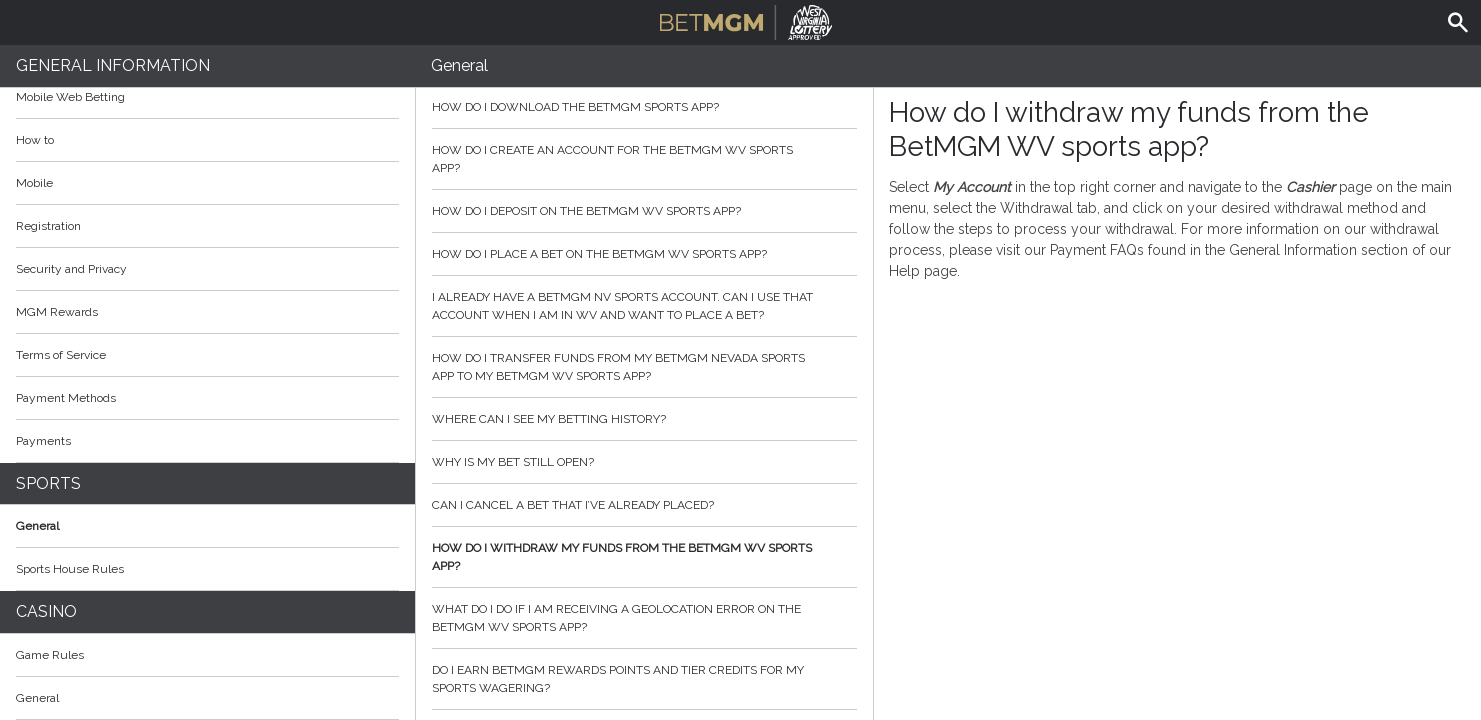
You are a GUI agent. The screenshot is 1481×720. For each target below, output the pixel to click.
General (37, 526)
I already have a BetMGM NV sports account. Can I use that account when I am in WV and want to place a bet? (644, 306)
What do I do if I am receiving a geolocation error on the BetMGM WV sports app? (644, 618)
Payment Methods (207, 398)
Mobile (34, 183)
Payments (207, 441)
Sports (48, 483)
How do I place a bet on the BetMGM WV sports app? (644, 254)
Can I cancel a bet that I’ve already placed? (644, 505)
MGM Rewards (57, 312)
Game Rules (207, 655)
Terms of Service (207, 355)
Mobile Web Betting (70, 97)
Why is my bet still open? (644, 462)
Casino (46, 611)
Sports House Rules (70, 569)
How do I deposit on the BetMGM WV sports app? (644, 211)
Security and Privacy (71, 269)
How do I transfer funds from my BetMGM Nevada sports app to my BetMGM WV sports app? (644, 367)
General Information (113, 65)
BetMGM (746, 20)
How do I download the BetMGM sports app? (644, 107)
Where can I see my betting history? (644, 419)
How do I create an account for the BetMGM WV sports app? (644, 159)
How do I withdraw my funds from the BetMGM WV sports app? (644, 557)
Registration (48, 226)
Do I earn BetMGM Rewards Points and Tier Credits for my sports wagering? (644, 679)
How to (207, 140)
